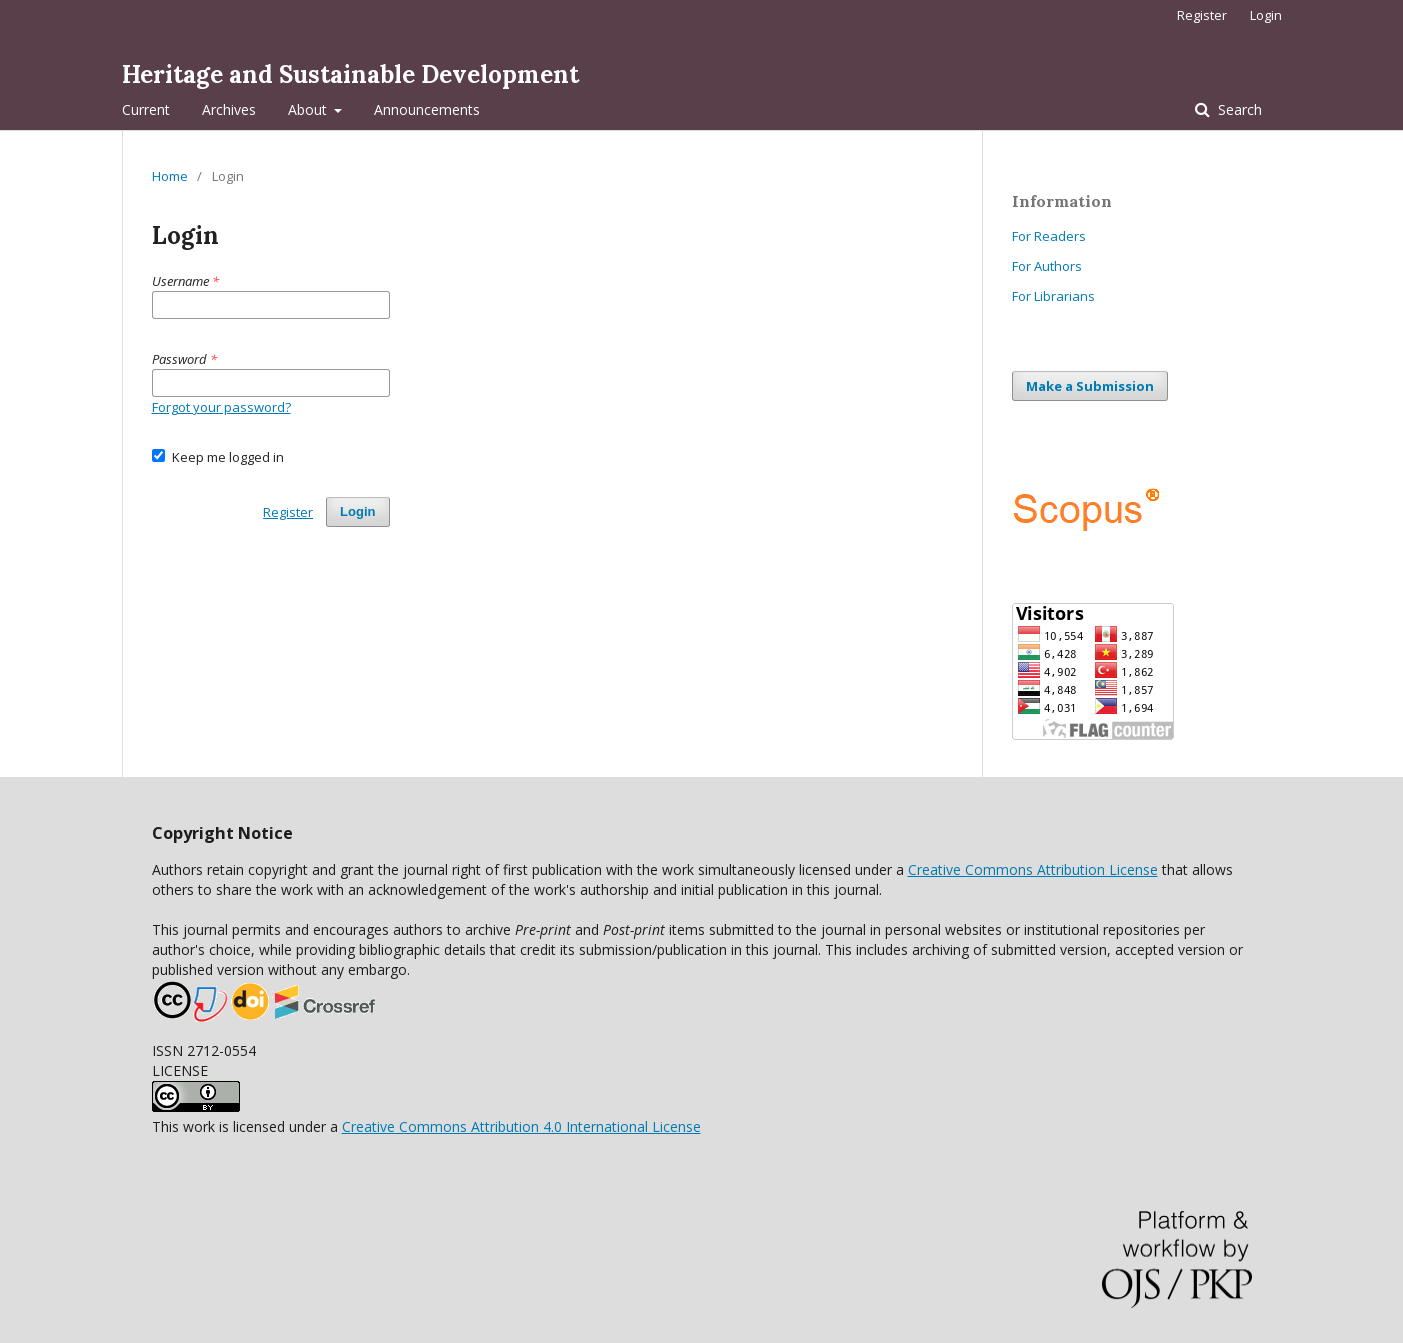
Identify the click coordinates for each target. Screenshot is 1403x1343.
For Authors (1047, 266)
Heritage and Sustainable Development (350, 74)
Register (1202, 15)
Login (1266, 15)
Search (1238, 109)
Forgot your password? (221, 407)
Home (170, 176)
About (309, 109)
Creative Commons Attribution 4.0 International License (521, 1126)
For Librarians (1053, 296)
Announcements (427, 109)
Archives (229, 109)
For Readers (1049, 236)
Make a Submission (1090, 386)
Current (146, 109)
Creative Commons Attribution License (1033, 869)
